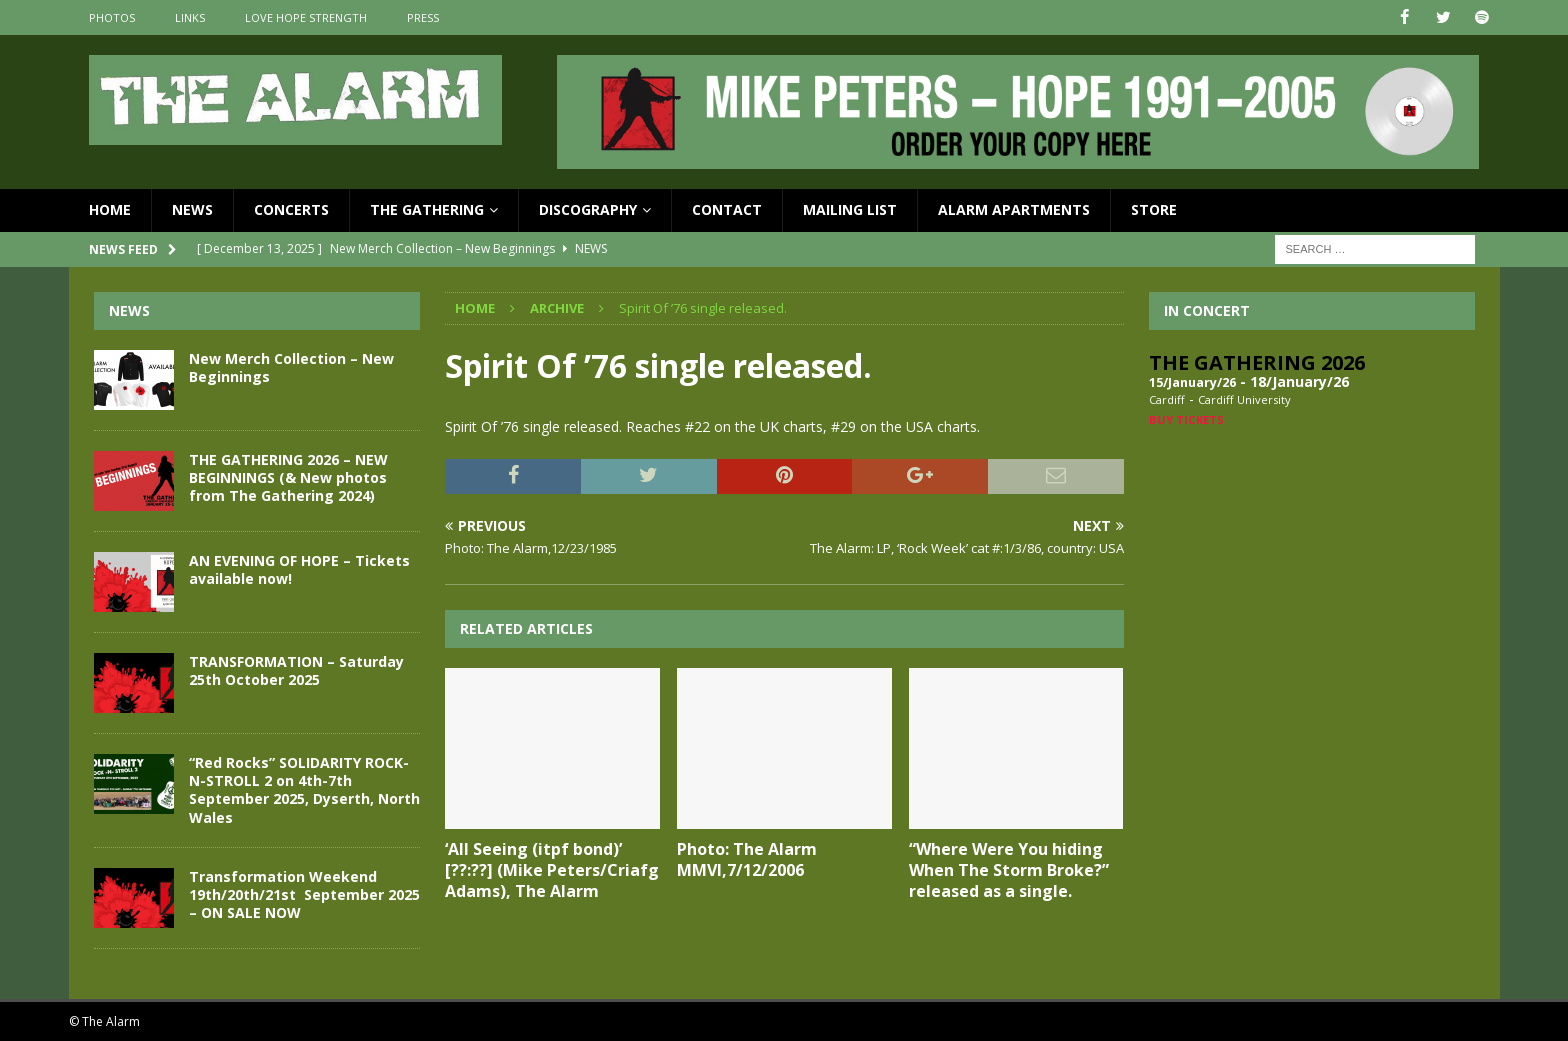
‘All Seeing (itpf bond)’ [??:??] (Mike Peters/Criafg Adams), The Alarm (552, 870)
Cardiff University (1244, 399)
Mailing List (850, 209)
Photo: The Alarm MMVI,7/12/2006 (747, 859)
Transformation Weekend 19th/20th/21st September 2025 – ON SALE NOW (304, 893)
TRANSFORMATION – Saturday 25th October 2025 (296, 670)
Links (190, 17)
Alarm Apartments (1014, 209)
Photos (112, 17)
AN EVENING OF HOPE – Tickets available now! (299, 569)
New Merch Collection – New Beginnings (291, 367)
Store (1154, 209)
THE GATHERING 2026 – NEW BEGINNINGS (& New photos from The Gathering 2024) (288, 477)
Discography (588, 209)
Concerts (291, 209)
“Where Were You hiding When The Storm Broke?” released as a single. (1009, 870)
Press (423, 17)
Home (110, 209)
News (192, 209)
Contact (727, 209)
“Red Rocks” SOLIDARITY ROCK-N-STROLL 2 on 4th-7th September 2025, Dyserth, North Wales (304, 790)
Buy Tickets (1186, 418)
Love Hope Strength (306, 17)
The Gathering (427, 209)
